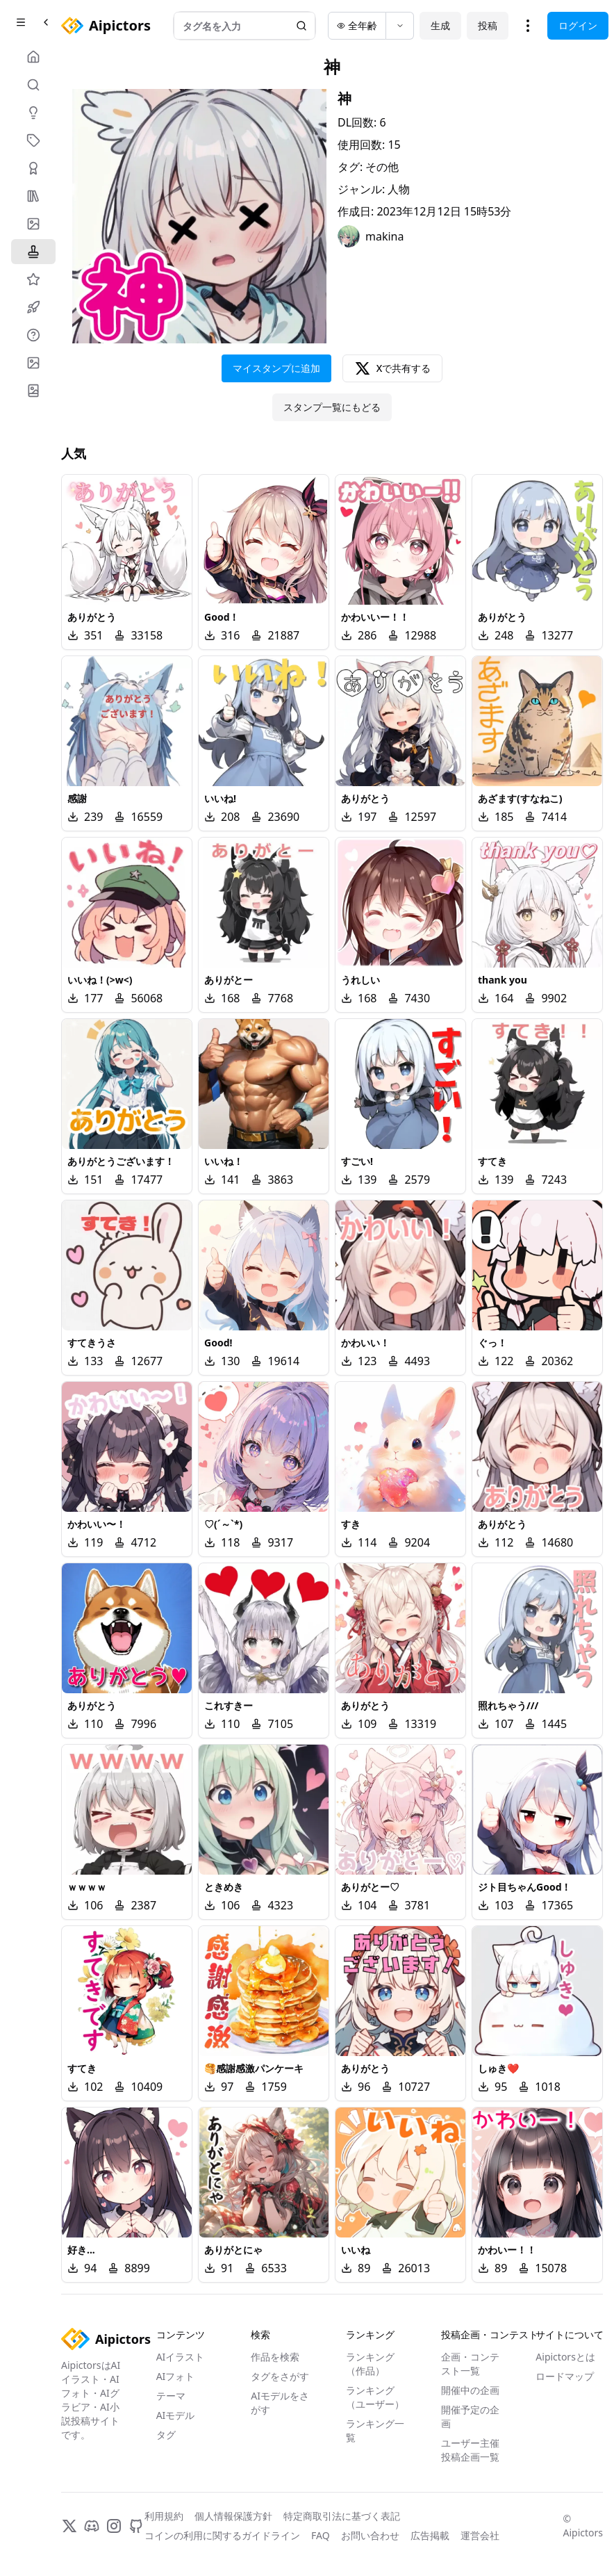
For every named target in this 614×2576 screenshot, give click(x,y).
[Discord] (91, 2526)
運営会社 (479, 2535)
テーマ (170, 2395)
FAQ (320, 2535)
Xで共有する (392, 368)
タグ (166, 2434)
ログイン (577, 25)
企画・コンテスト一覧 (470, 2363)
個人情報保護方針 (233, 2515)
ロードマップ (565, 2376)
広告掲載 (429, 2535)
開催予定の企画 (470, 2416)
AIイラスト (180, 2356)
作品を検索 (275, 2356)
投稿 (487, 25)
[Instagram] (114, 2526)
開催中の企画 (470, 2390)
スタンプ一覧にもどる (332, 407)
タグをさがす (280, 2376)
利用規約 (163, 2515)
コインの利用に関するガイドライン (222, 2535)
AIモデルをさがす (280, 2402)
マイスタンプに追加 (276, 368)
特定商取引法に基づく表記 (341, 2515)
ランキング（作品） (370, 2363)
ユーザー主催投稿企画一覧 (470, 2449)
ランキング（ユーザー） (375, 2397)
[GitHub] (136, 2526)
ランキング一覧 (375, 2430)
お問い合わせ (370, 2535)
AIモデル (175, 2415)
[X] (69, 2526)
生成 (440, 25)
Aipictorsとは (565, 2356)
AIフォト (175, 2376)
